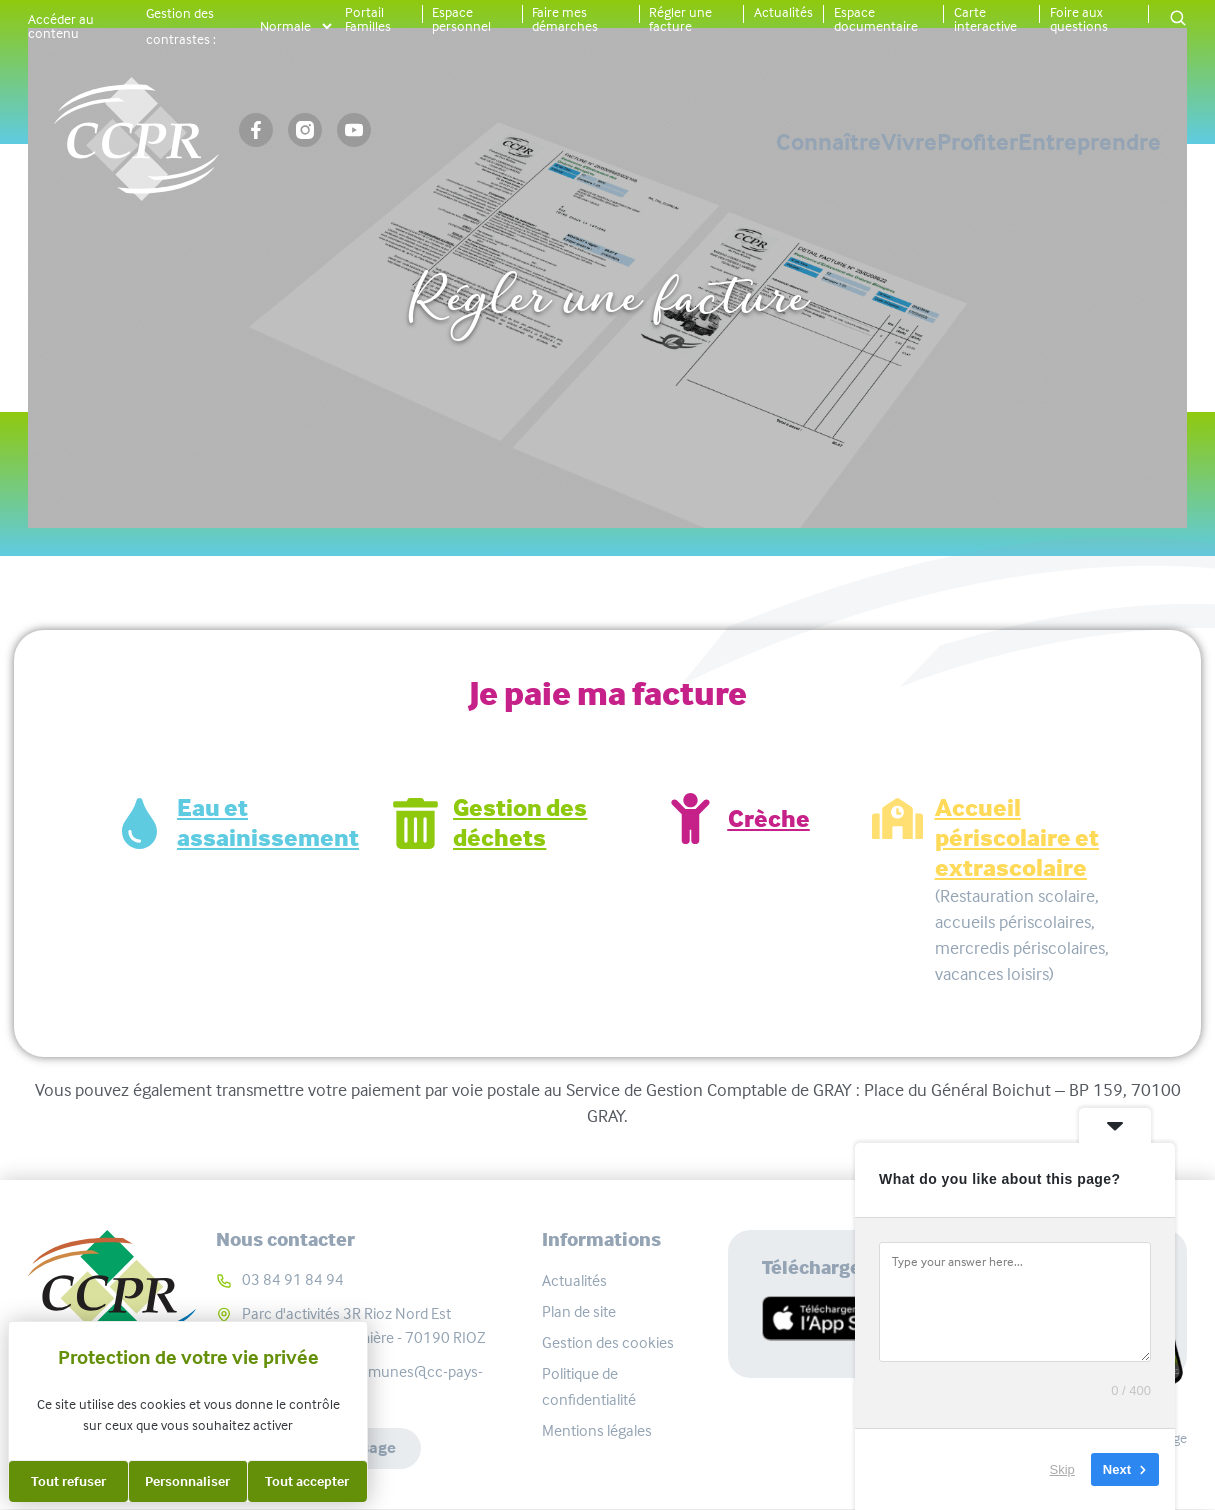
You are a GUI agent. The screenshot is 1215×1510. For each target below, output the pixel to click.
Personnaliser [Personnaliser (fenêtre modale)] (187, 1481)
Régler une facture (680, 19)
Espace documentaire (876, 19)
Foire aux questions (1079, 19)
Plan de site (579, 1311)
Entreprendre (1089, 142)
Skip (1062, 1469)
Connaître (618, 142)
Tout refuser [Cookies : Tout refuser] (68, 1481)
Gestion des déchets (520, 823)
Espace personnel (461, 19)
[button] (1178, 19)
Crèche (769, 819)
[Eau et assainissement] (139, 823)
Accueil (509, 233)
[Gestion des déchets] (415, 823)
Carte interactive (985, 19)
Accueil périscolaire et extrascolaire (1017, 838)
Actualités (783, 12)
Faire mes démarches (565, 19)
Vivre (769, 142)
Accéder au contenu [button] (61, 26)
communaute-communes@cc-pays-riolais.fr (362, 1383)
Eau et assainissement (268, 823)
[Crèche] (690, 818)
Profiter (907, 142)
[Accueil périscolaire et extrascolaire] (897, 818)
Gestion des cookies (608, 1342)
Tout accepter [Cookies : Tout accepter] (307, 1481)
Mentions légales (597, 1430)
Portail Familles (368, 19)
